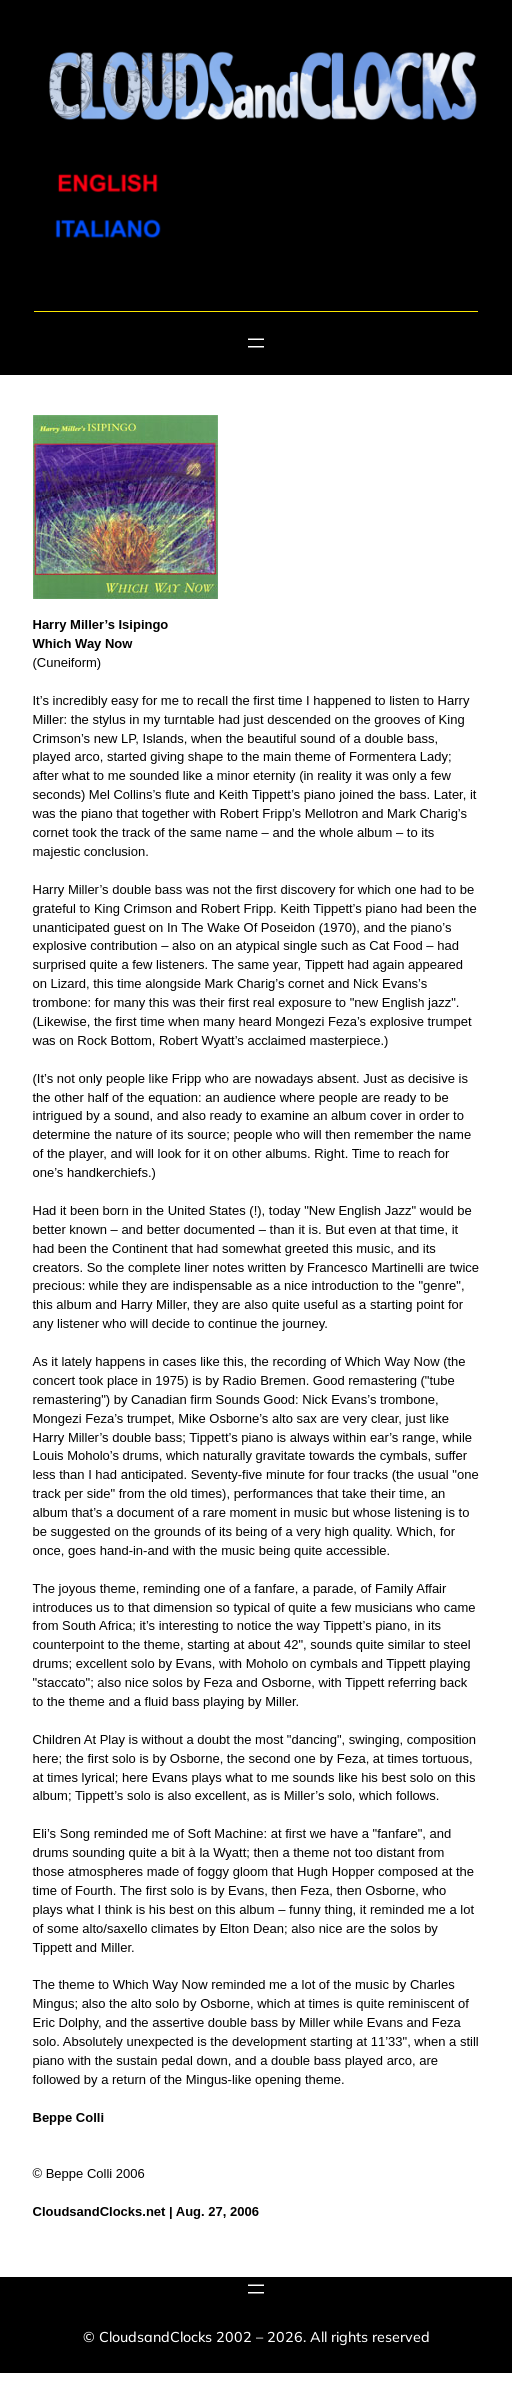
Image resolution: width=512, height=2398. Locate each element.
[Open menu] (256, 343)
